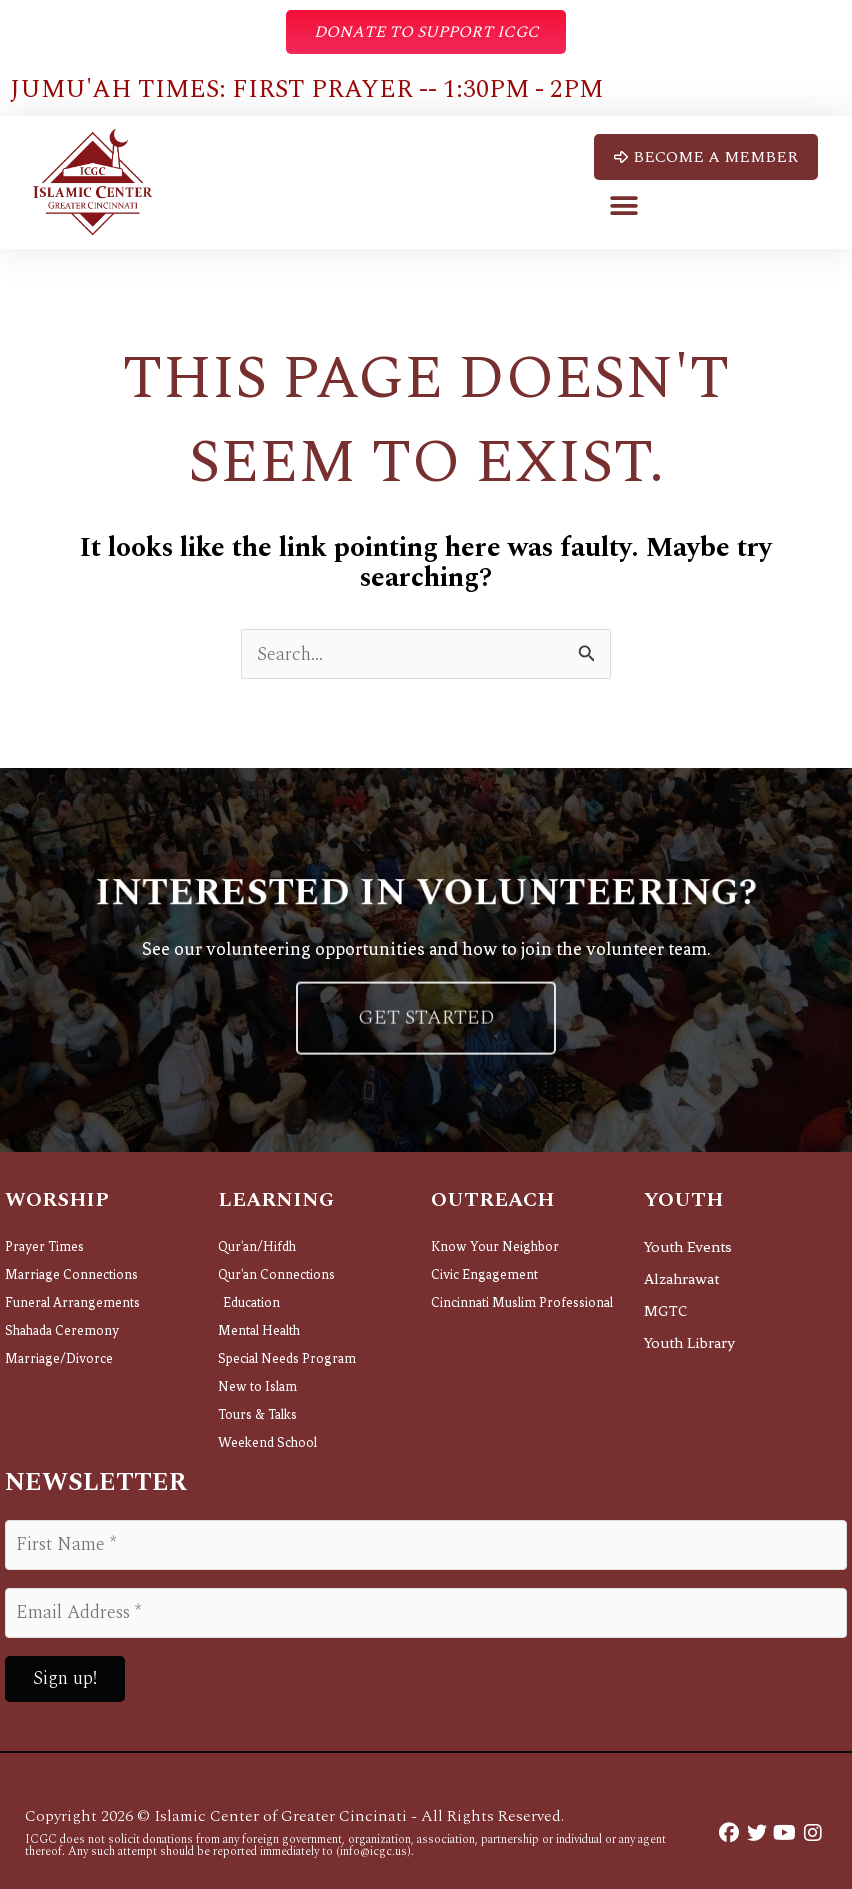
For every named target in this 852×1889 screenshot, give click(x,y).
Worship (57, 1201)
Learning (276, 1201)
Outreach (492, 1201)
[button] (624, 205)
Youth (683, 1201)
